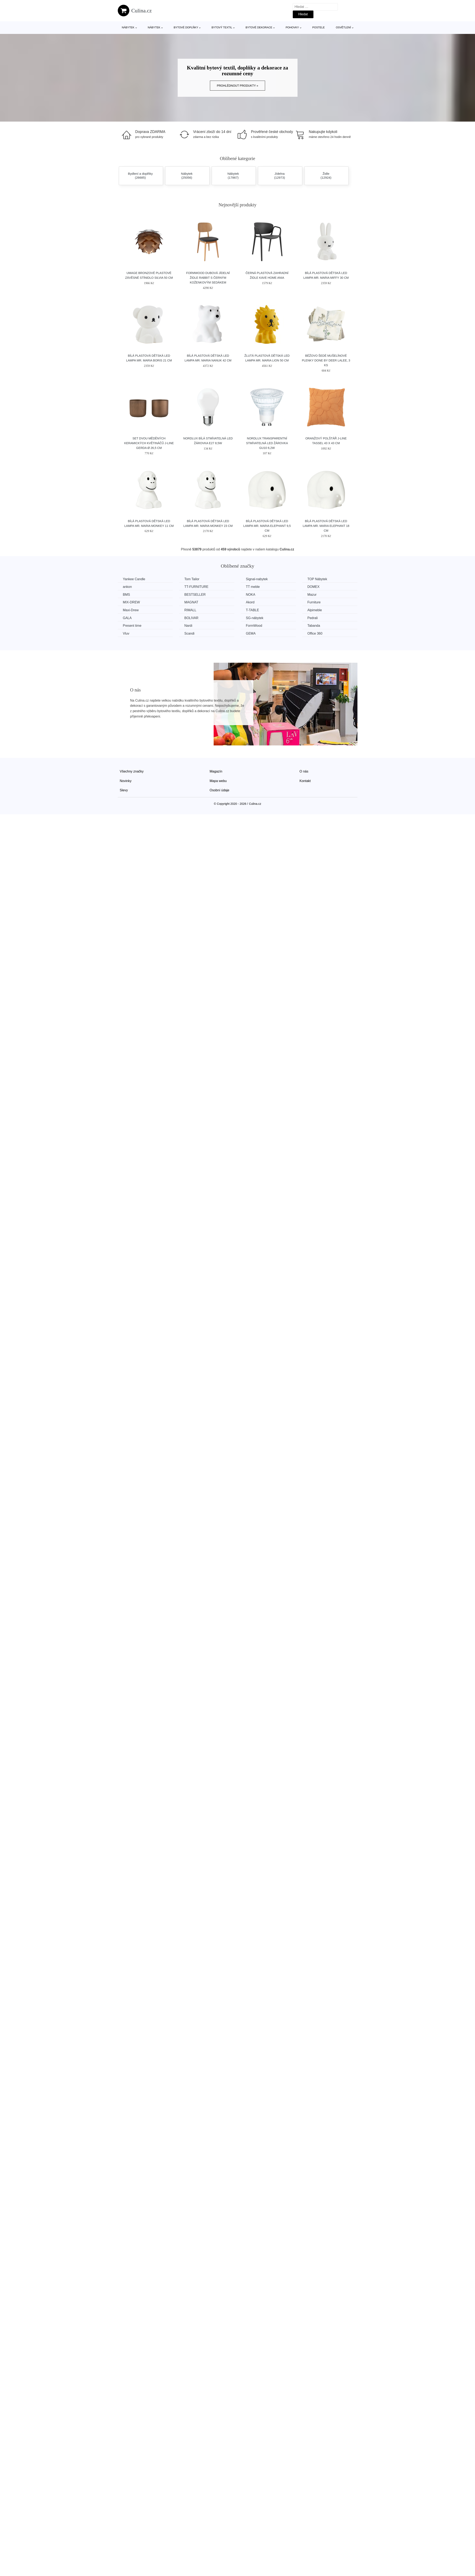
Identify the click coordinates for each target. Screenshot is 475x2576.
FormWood (254, 625)
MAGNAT (191, 602)
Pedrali (312, 618)
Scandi (189, 633)
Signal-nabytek (257, 579)
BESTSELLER (195, 594)
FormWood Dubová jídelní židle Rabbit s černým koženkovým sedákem (208, 277)
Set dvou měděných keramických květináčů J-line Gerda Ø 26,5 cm (149, 443)
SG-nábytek (254, 618)
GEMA (251, 633)
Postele (318, 27)
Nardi (188, 625)
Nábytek (128, 27)
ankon (127, 586)
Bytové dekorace (259, 27)
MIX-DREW (131, 602)
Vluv (126, 633)
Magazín (216, 771)
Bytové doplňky (186, 27)
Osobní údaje (219, 790)
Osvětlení (343, 27)
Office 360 (315, 633)
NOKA (250, 594)
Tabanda (313, 625)
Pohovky (292, 27)
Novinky (126, 781)
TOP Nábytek (317, 579)
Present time (132, 625)
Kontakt (305, 781)
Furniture (314, 602)
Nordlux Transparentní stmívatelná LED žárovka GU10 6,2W (267, 443)
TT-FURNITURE (196, 586)
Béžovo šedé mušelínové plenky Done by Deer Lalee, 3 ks (326, 360)
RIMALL (190, 610)
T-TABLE (252, 610)
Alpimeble (314, 610)
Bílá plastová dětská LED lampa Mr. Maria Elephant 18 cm (326, 525)
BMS (126, 594)
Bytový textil (222, 27)
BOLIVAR (191, 618)
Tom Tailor (191, 579)
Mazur (312, 594)
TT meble (253, 586)
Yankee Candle (134, 579)
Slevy (124, 790)
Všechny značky (132, 771)
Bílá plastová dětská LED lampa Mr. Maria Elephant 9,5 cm (267, 525)
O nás (304, 771)
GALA (127, 618)
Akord (250, 602)
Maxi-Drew (131, 610)
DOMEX (313, 586)
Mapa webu (218, 781)
